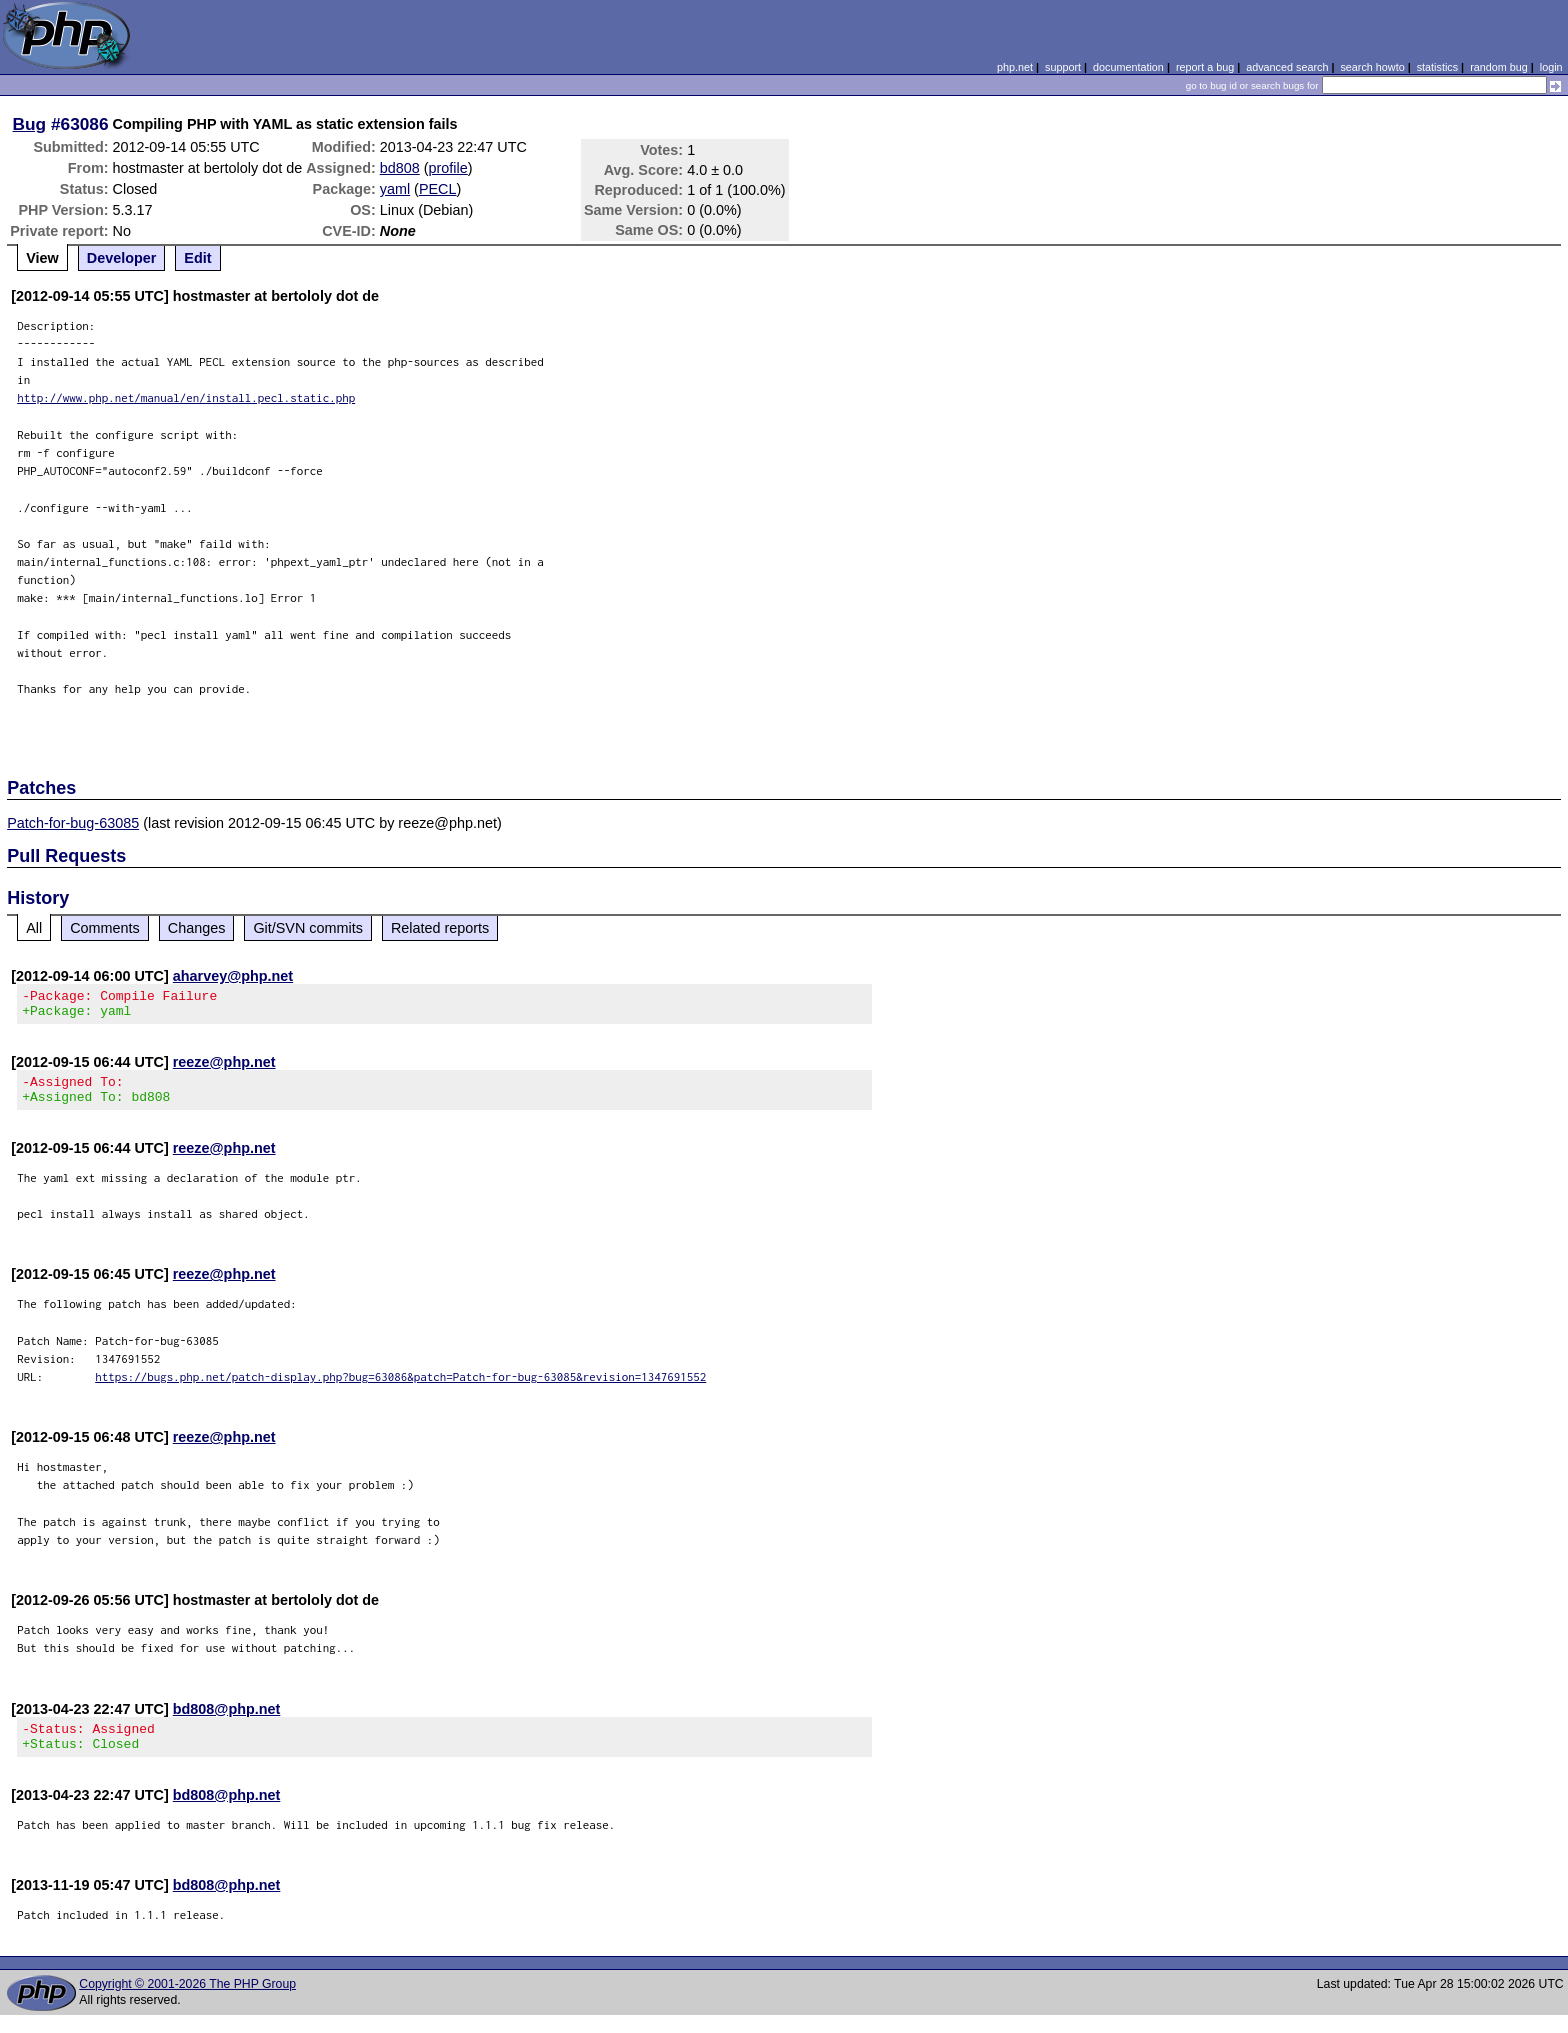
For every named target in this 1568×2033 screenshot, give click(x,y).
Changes (197, 928)
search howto (1372, 67)
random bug (1499, 67)
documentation (1128, 67)
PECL (438, 189)
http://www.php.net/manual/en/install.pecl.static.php (186, 397)
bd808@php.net (227, 1721)
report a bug (1205, 67)
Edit (197, 258)
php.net (1015, 67)
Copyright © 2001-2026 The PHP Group (187, 2002)
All (34, 928)
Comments (105, 928)
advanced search (1287, 67)
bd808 (400, 168)
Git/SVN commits (308, 928)
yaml (395, 189)
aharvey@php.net (233, 976)
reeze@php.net (224, 1068)
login (1551, 67)
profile (448, 168)
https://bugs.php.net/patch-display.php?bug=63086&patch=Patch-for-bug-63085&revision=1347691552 (400, 1388)
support (1063, 67)
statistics (1437, 67)
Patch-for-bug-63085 (73, 823)
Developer (122, 258)
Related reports (440, 928)
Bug (30, 124)
